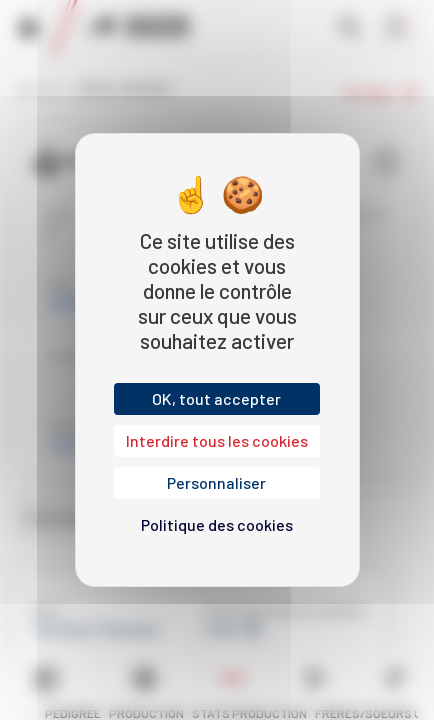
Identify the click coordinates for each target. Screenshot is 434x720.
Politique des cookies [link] (217, 524)
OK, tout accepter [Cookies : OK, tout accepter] (216, 398)
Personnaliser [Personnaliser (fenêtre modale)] (216, 482)
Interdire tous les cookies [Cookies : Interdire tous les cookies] (217, 440)
